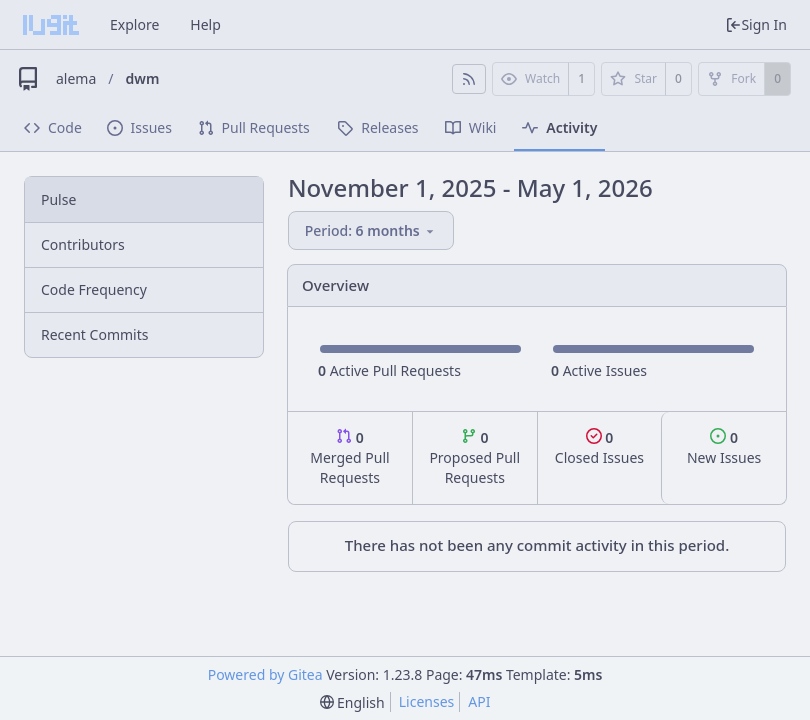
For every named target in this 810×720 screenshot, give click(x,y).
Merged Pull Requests (349, 457)
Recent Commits (94, 334)
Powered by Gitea (265, 674)
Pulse (58, 199)
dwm (143, 78)
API (479, 701)
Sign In (756, 24)
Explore (134, 24)
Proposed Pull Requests (474, 457)
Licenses (427, 701)
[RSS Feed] (469, 79)
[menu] (373, 230)
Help (205, 24)
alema (76, 78)
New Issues (724, 447)
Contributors (83, 244)
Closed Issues (599, 447)
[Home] (51, 25)
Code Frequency (94, 289)
